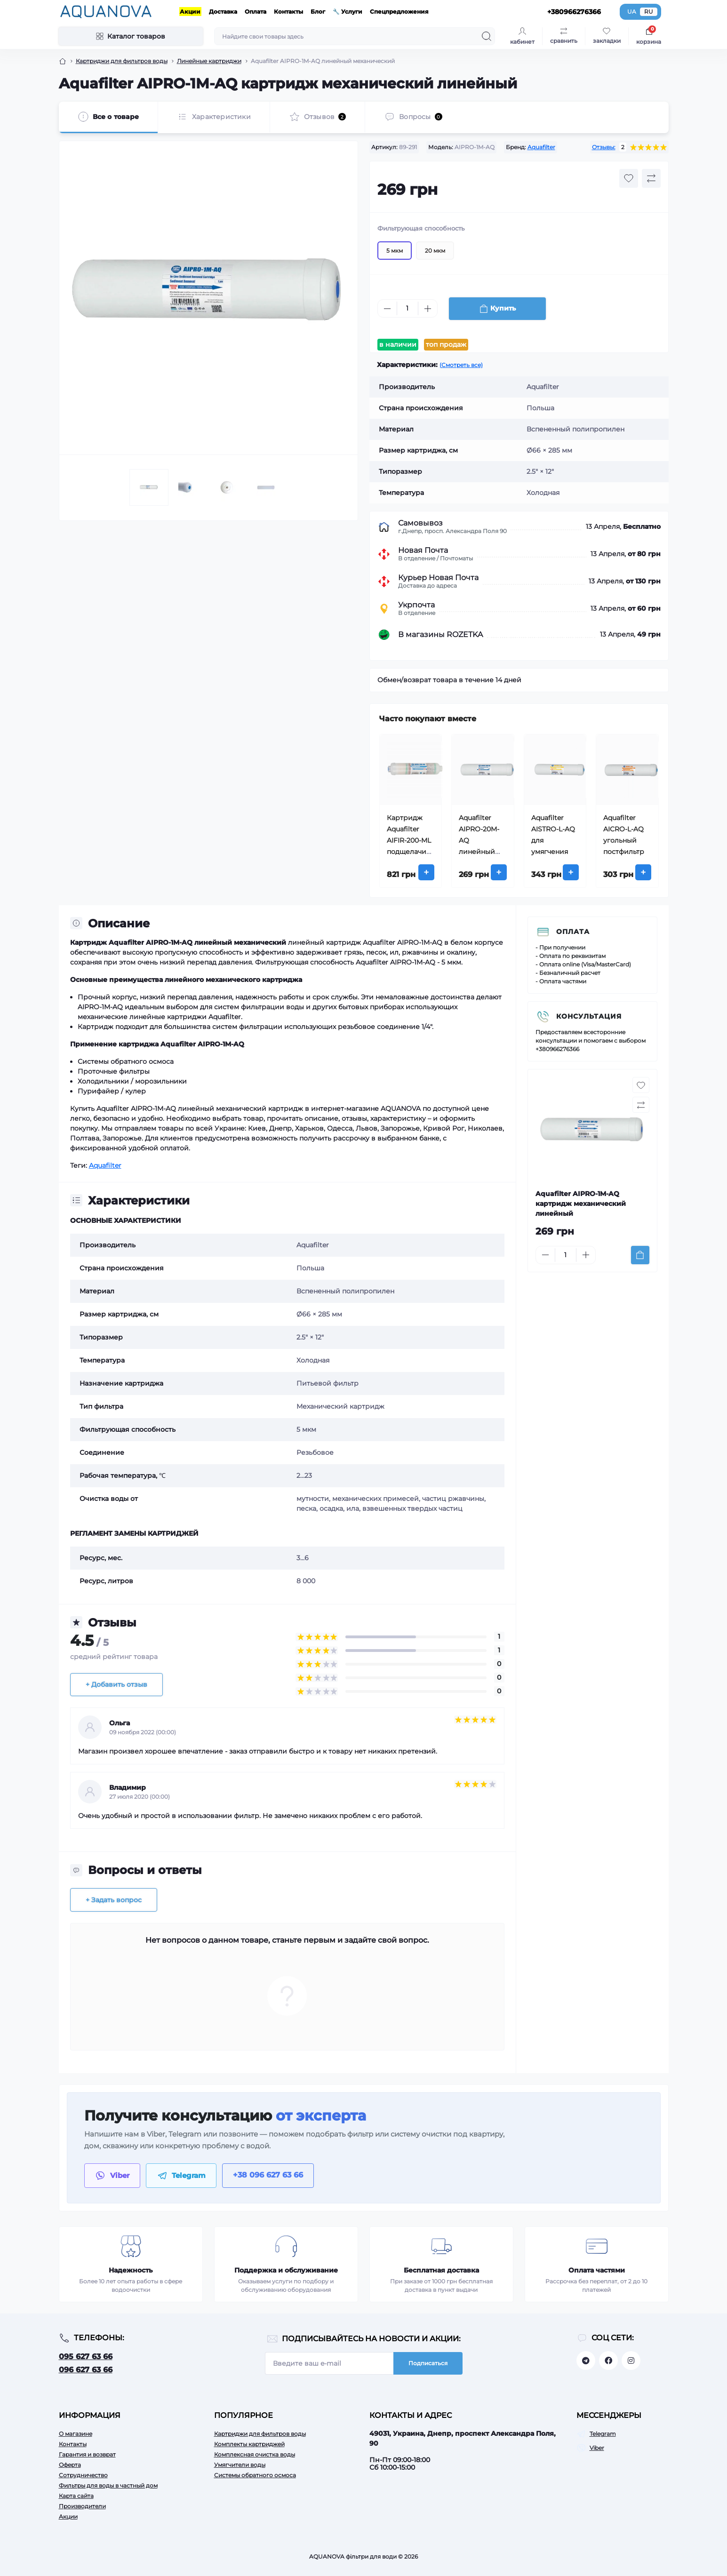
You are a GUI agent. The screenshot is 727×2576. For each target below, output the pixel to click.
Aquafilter (541, 147)
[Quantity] (407, 329)
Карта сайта (76, 2495)
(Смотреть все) (461, 364)
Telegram (603, 2433)
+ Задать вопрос (114, 1900)
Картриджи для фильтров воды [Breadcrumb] (122, 60)
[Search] (486, 36)
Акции (190, 11)
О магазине (75, 2433)
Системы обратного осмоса (255, 2475)
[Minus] (387, 329)
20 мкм (435, 271)
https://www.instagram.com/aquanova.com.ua (631, 2360)
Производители (82, 2506)
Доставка (223, 11)
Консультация (589, 1016)
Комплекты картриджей (249, 2444)
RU (648, 11)
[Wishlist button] (628, 199)
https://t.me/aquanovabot (586, 2360)
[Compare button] (651, 199)
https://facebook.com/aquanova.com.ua (608, 2360)
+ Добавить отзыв (116, 1684)
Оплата (255, 11)
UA (631, 11)
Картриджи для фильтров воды (260, 2433)
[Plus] (427, 329)
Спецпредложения (399, 11)
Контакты (288, 11)
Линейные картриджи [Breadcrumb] (209, 60)
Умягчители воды (239, 2464)
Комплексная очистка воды (254, 2454)
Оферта (70, 2464)
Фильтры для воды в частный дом (108, 2485)
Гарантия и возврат (87, 2454)
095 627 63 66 (85, 2356)
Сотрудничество (83, 2475)
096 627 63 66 (85, 2369)
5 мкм (394, 271)
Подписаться (427, 2363)
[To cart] (640, 1255)
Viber (597, 2447)
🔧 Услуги (347, 11)
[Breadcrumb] (62, 61)
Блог (318, 11)
